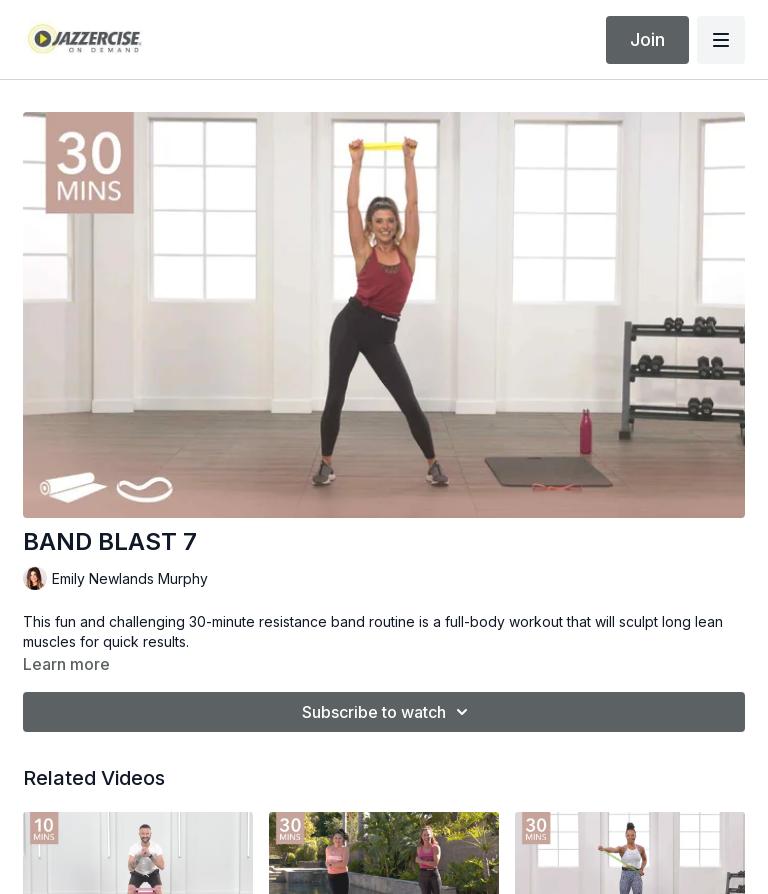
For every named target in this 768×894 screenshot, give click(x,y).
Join (647, 39)
